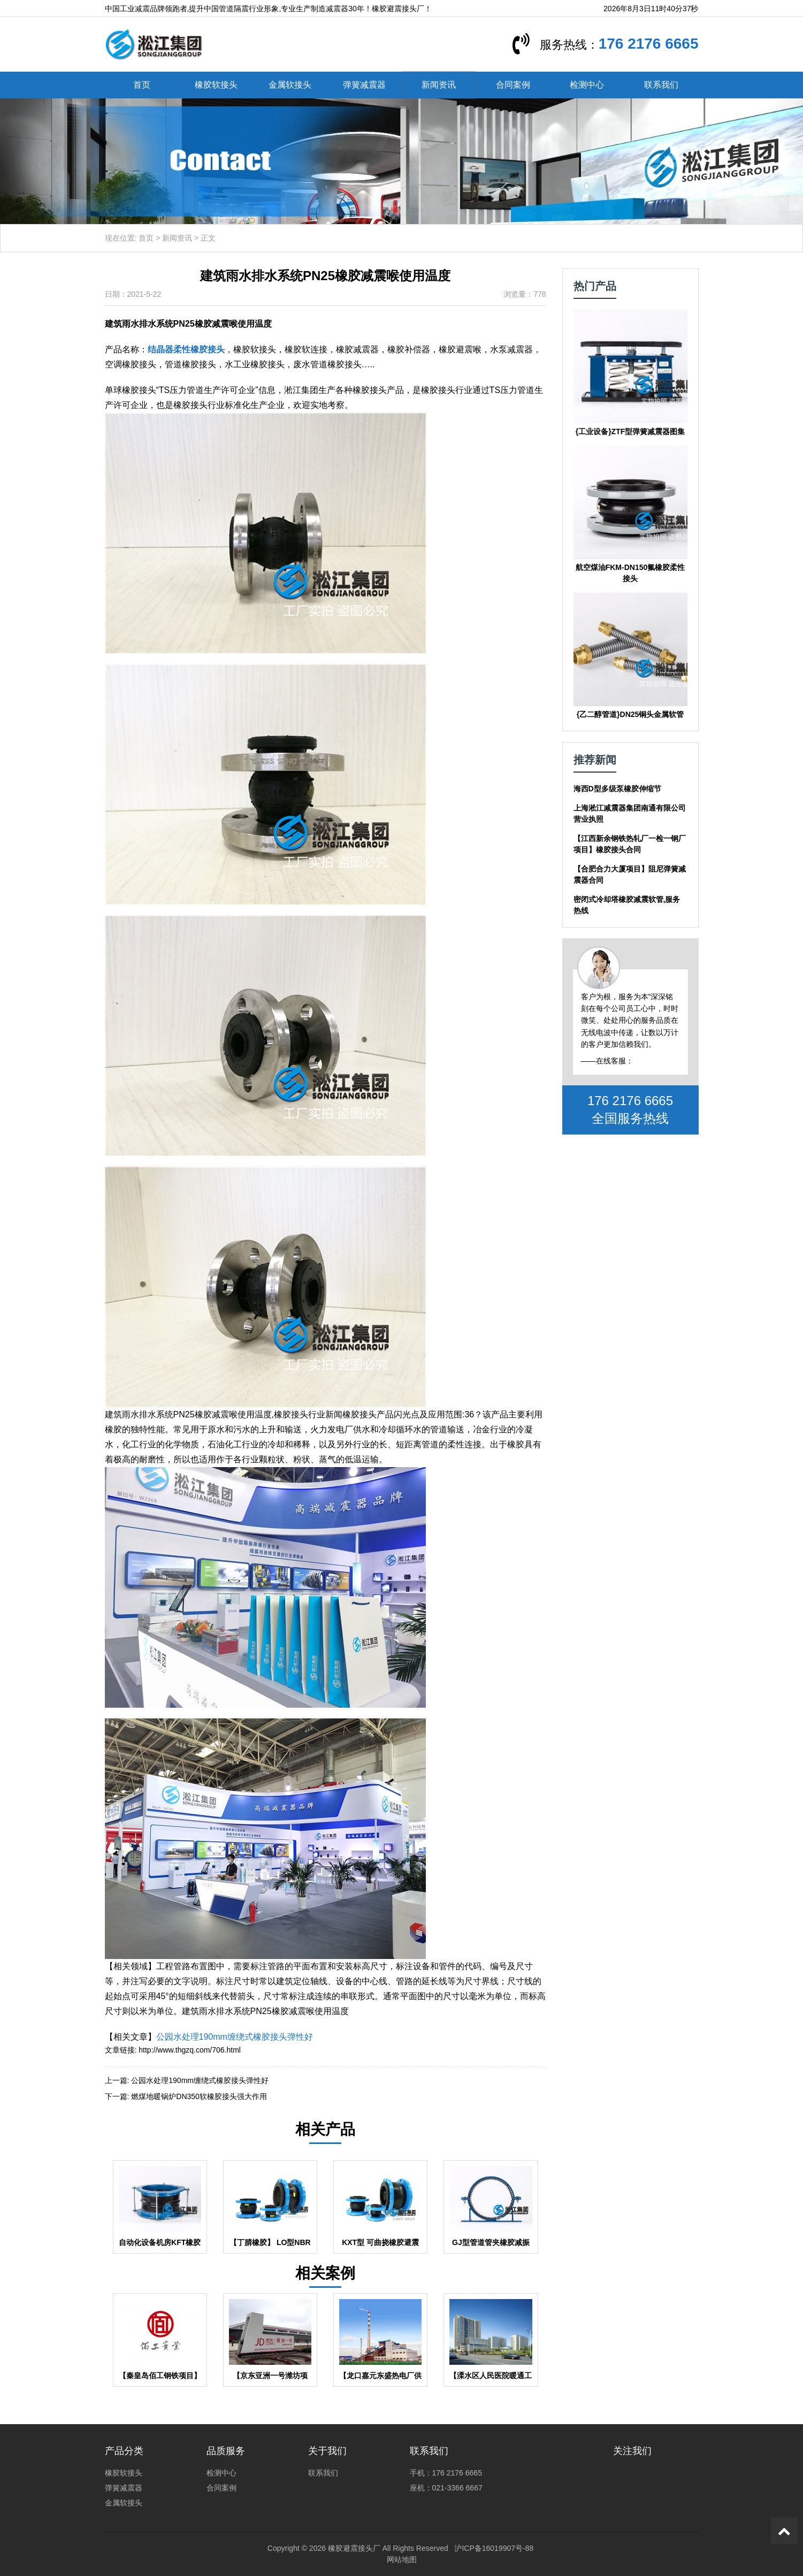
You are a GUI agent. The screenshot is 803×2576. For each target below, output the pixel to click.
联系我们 (661, 84)
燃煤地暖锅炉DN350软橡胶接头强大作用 (199, 2096)
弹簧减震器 (364, 84)
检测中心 (587, 84)
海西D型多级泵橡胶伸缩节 (617, 788)
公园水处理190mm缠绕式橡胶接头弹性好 (234, 2036)
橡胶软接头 (216, 84)
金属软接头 (290, 84)
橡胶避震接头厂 (354, 2548)
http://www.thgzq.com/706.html (190, 2050)
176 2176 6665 (649, 43)
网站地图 (402, 2559)
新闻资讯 (439, 84)
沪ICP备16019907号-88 (493, 2548)
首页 (141, 84)
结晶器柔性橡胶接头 (186, 349)
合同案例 (513, 84)
